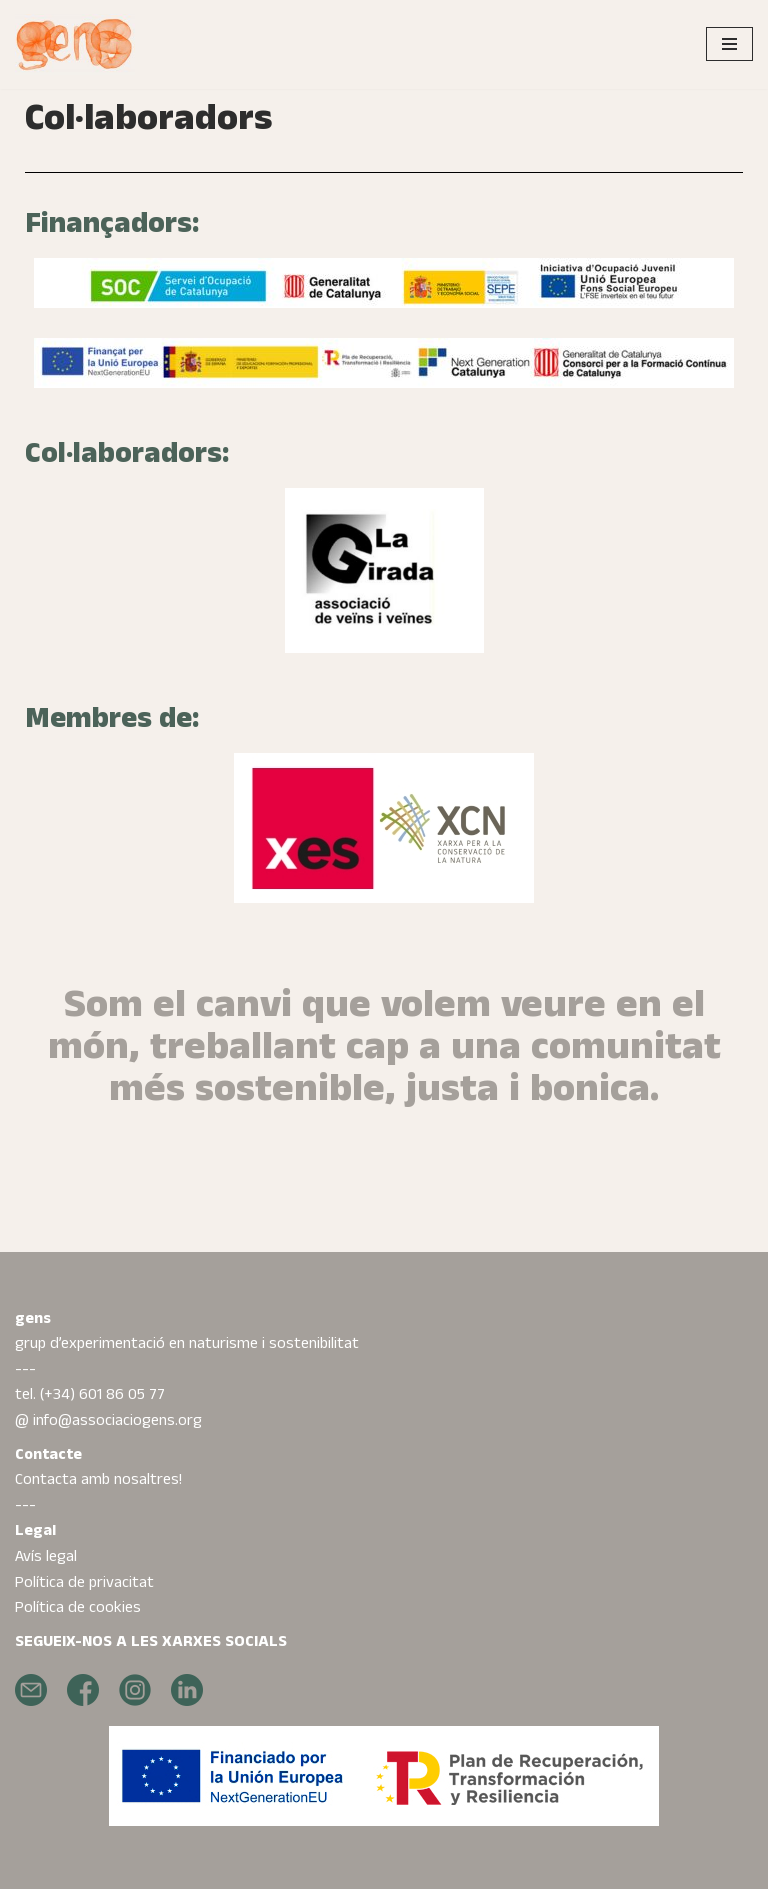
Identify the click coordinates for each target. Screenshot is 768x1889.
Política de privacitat (84, 1582)
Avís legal (46, 1556)
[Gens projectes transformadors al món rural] (75, 44)
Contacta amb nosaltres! (98, 1479)
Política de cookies (78, 1607)
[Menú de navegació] (729, 44)
